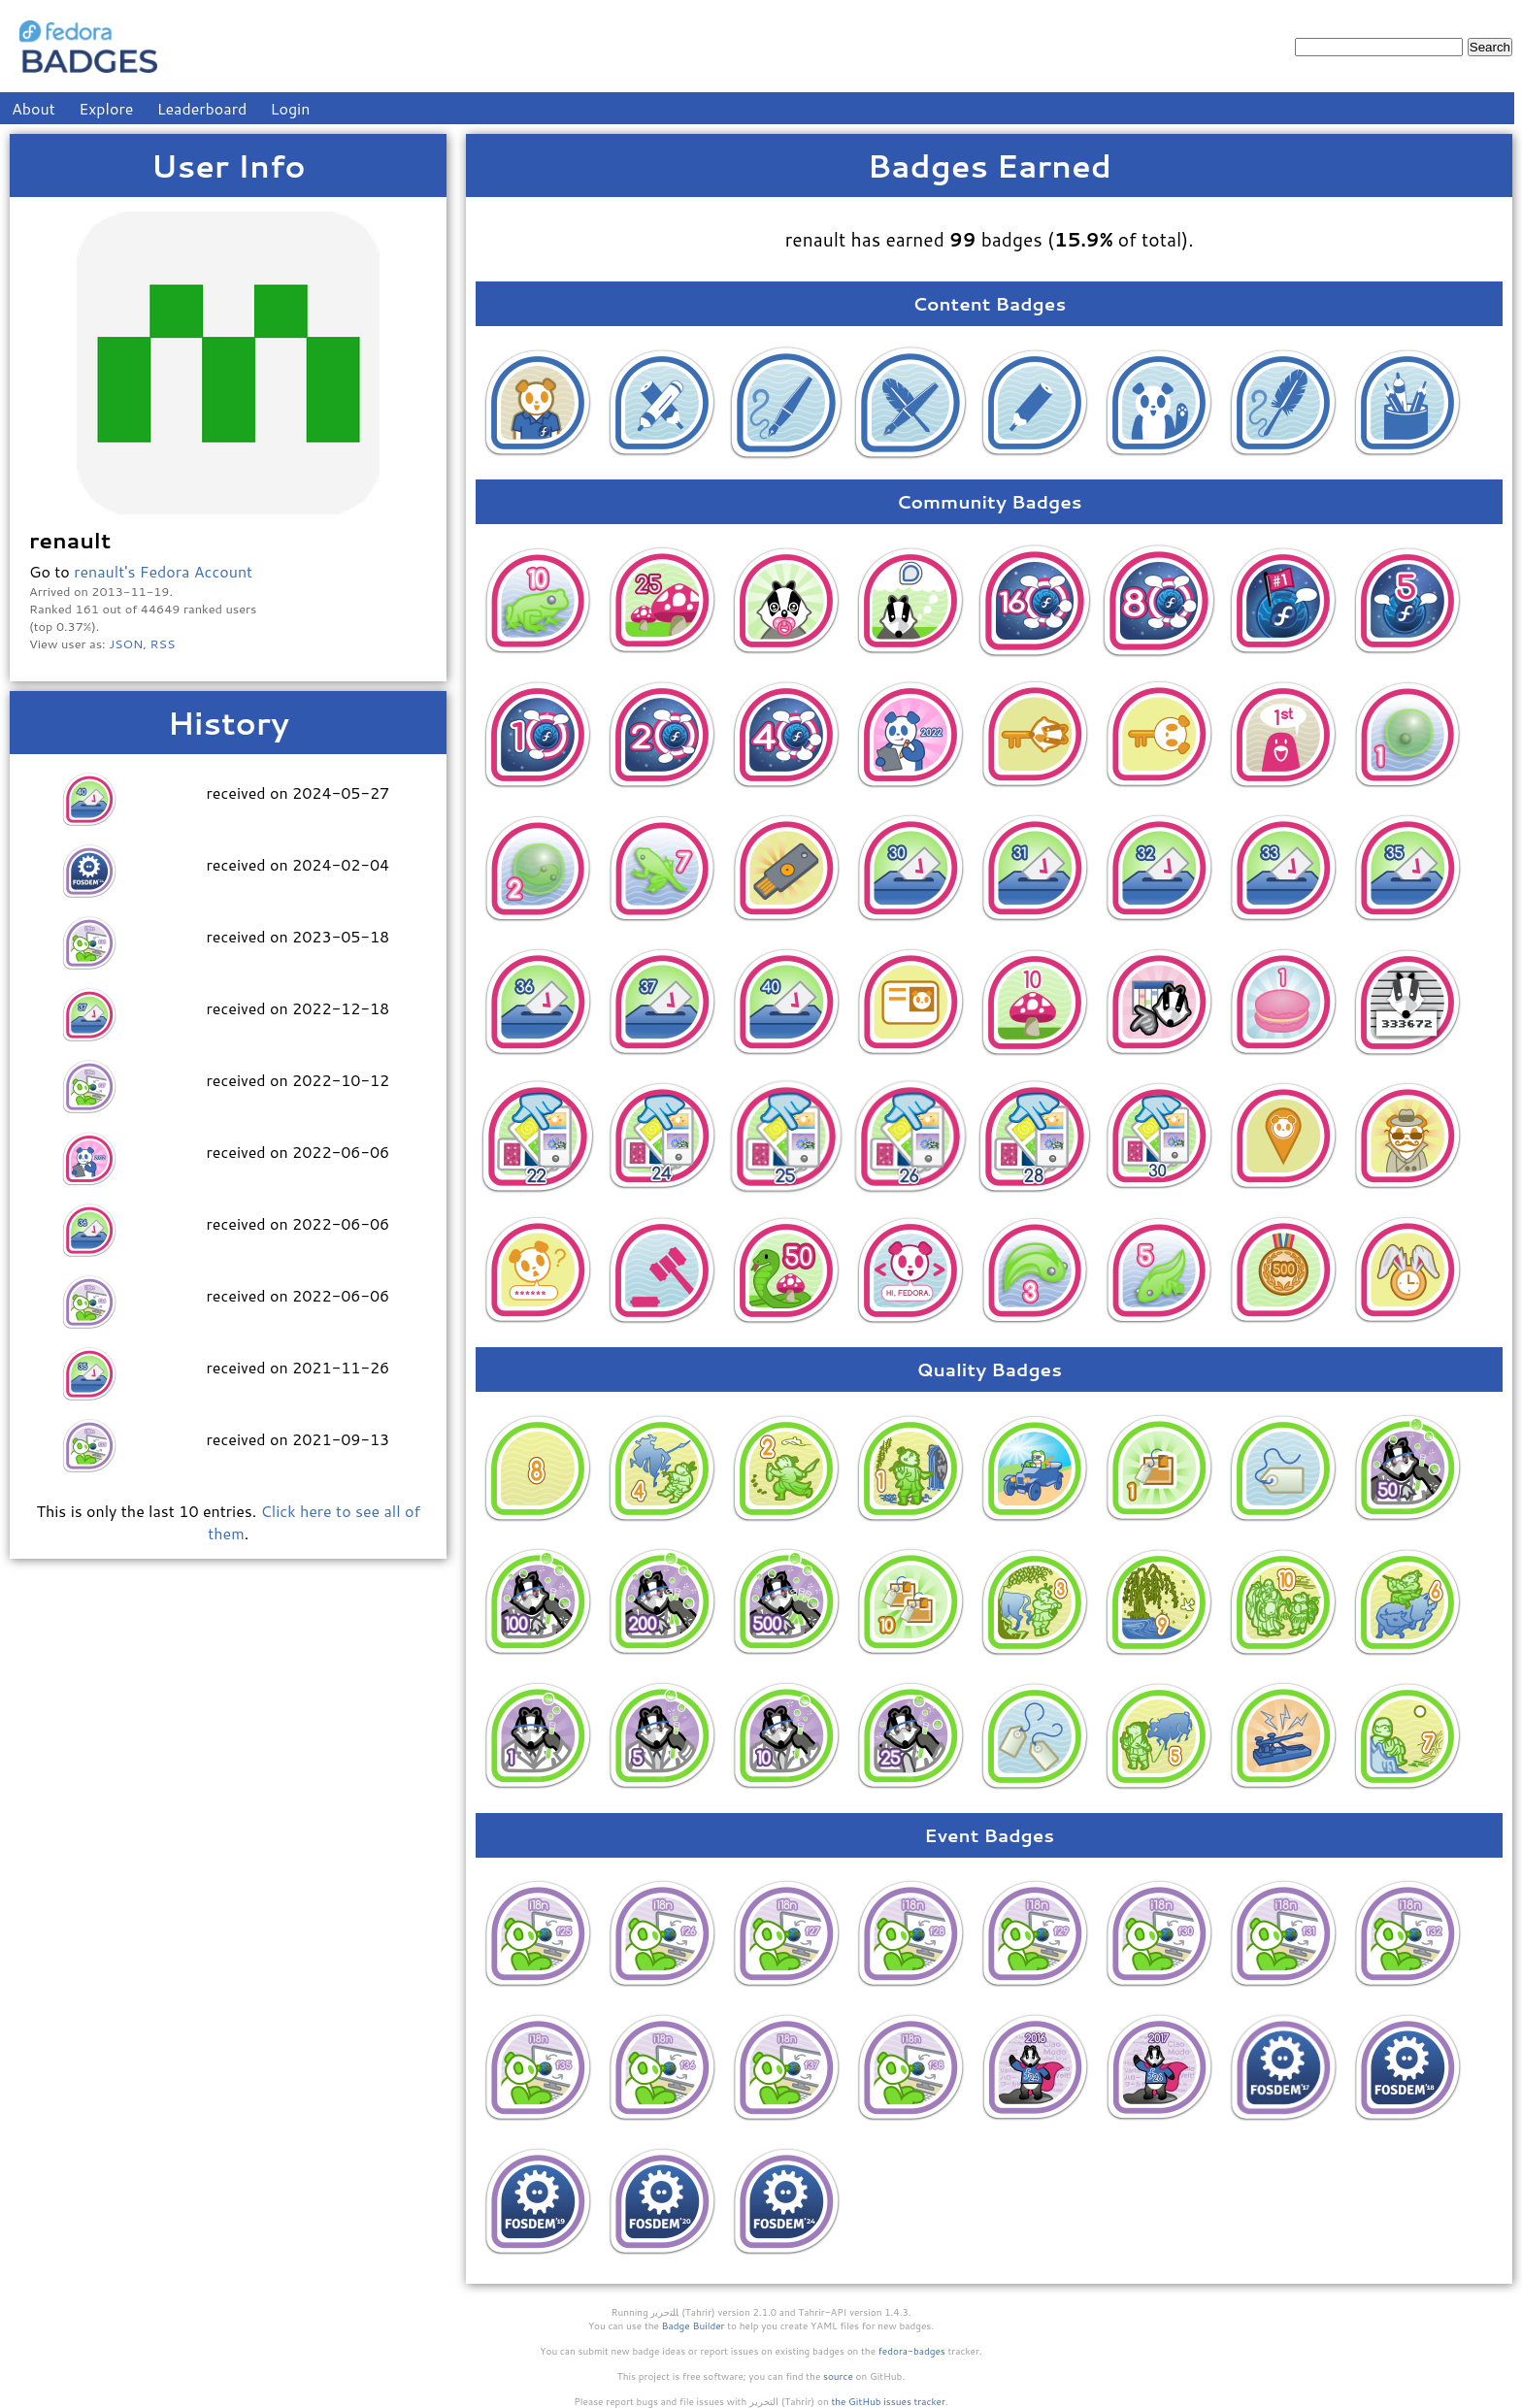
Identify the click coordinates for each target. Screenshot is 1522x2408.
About (33, 108)
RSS (163, 643)
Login (291, 108)
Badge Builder (693, 2325)
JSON (126, 643)
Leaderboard (202, 108)
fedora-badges (911, 2351)
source (838, 2376)
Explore (106, 108)
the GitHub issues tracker (888, 2401)
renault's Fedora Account (163, 571)
